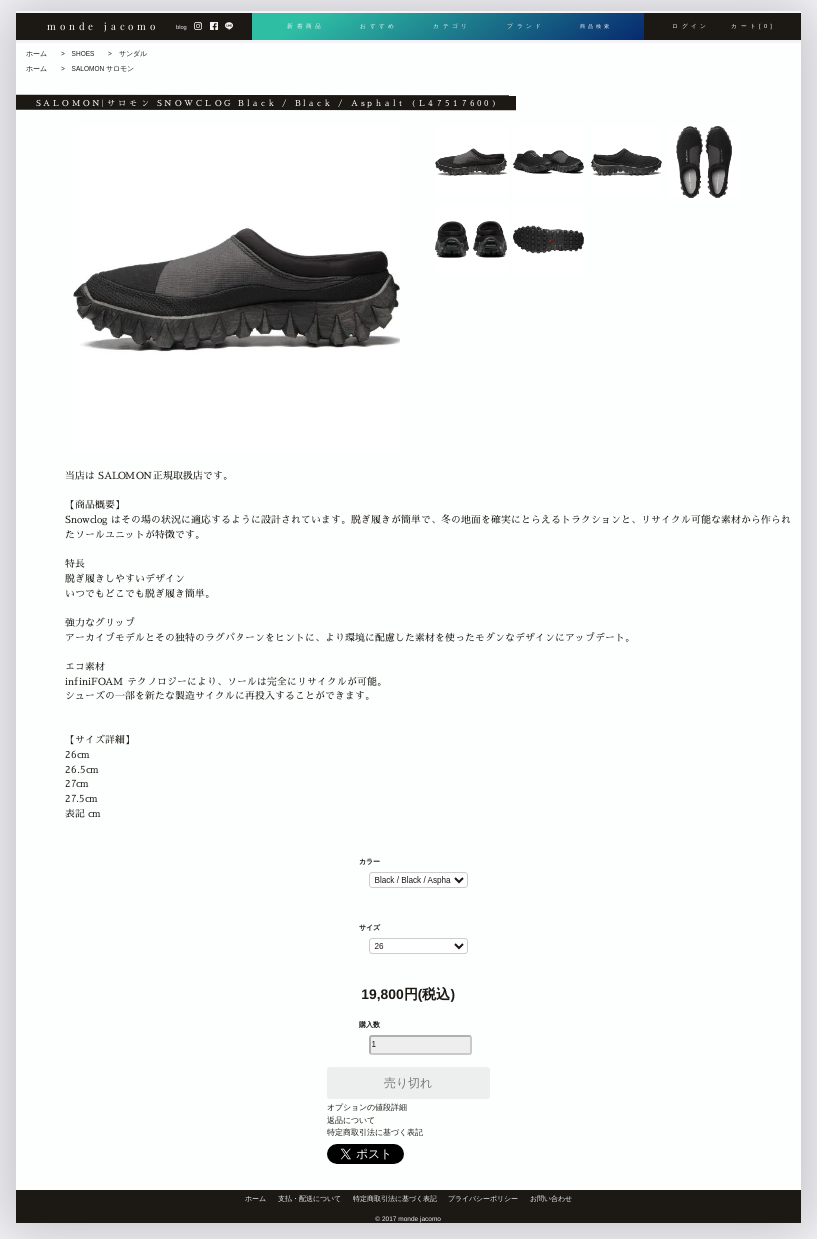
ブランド (521, 32)
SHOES (83, 53)
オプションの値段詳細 (367, 1107)
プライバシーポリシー (483, 1198)
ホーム (36, 53)
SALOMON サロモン (103, 68)
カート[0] (753, 32)
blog (181, 33)
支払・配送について (309, 1198)
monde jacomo (103, 30)
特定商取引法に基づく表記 (375, 1132)
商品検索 (593, 32)
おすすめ (377, 32)
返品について (351, 1120)
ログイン (690, 32)
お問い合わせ (551, 1198)
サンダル (133, 53)
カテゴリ (449, 32)
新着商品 (304, 32)
